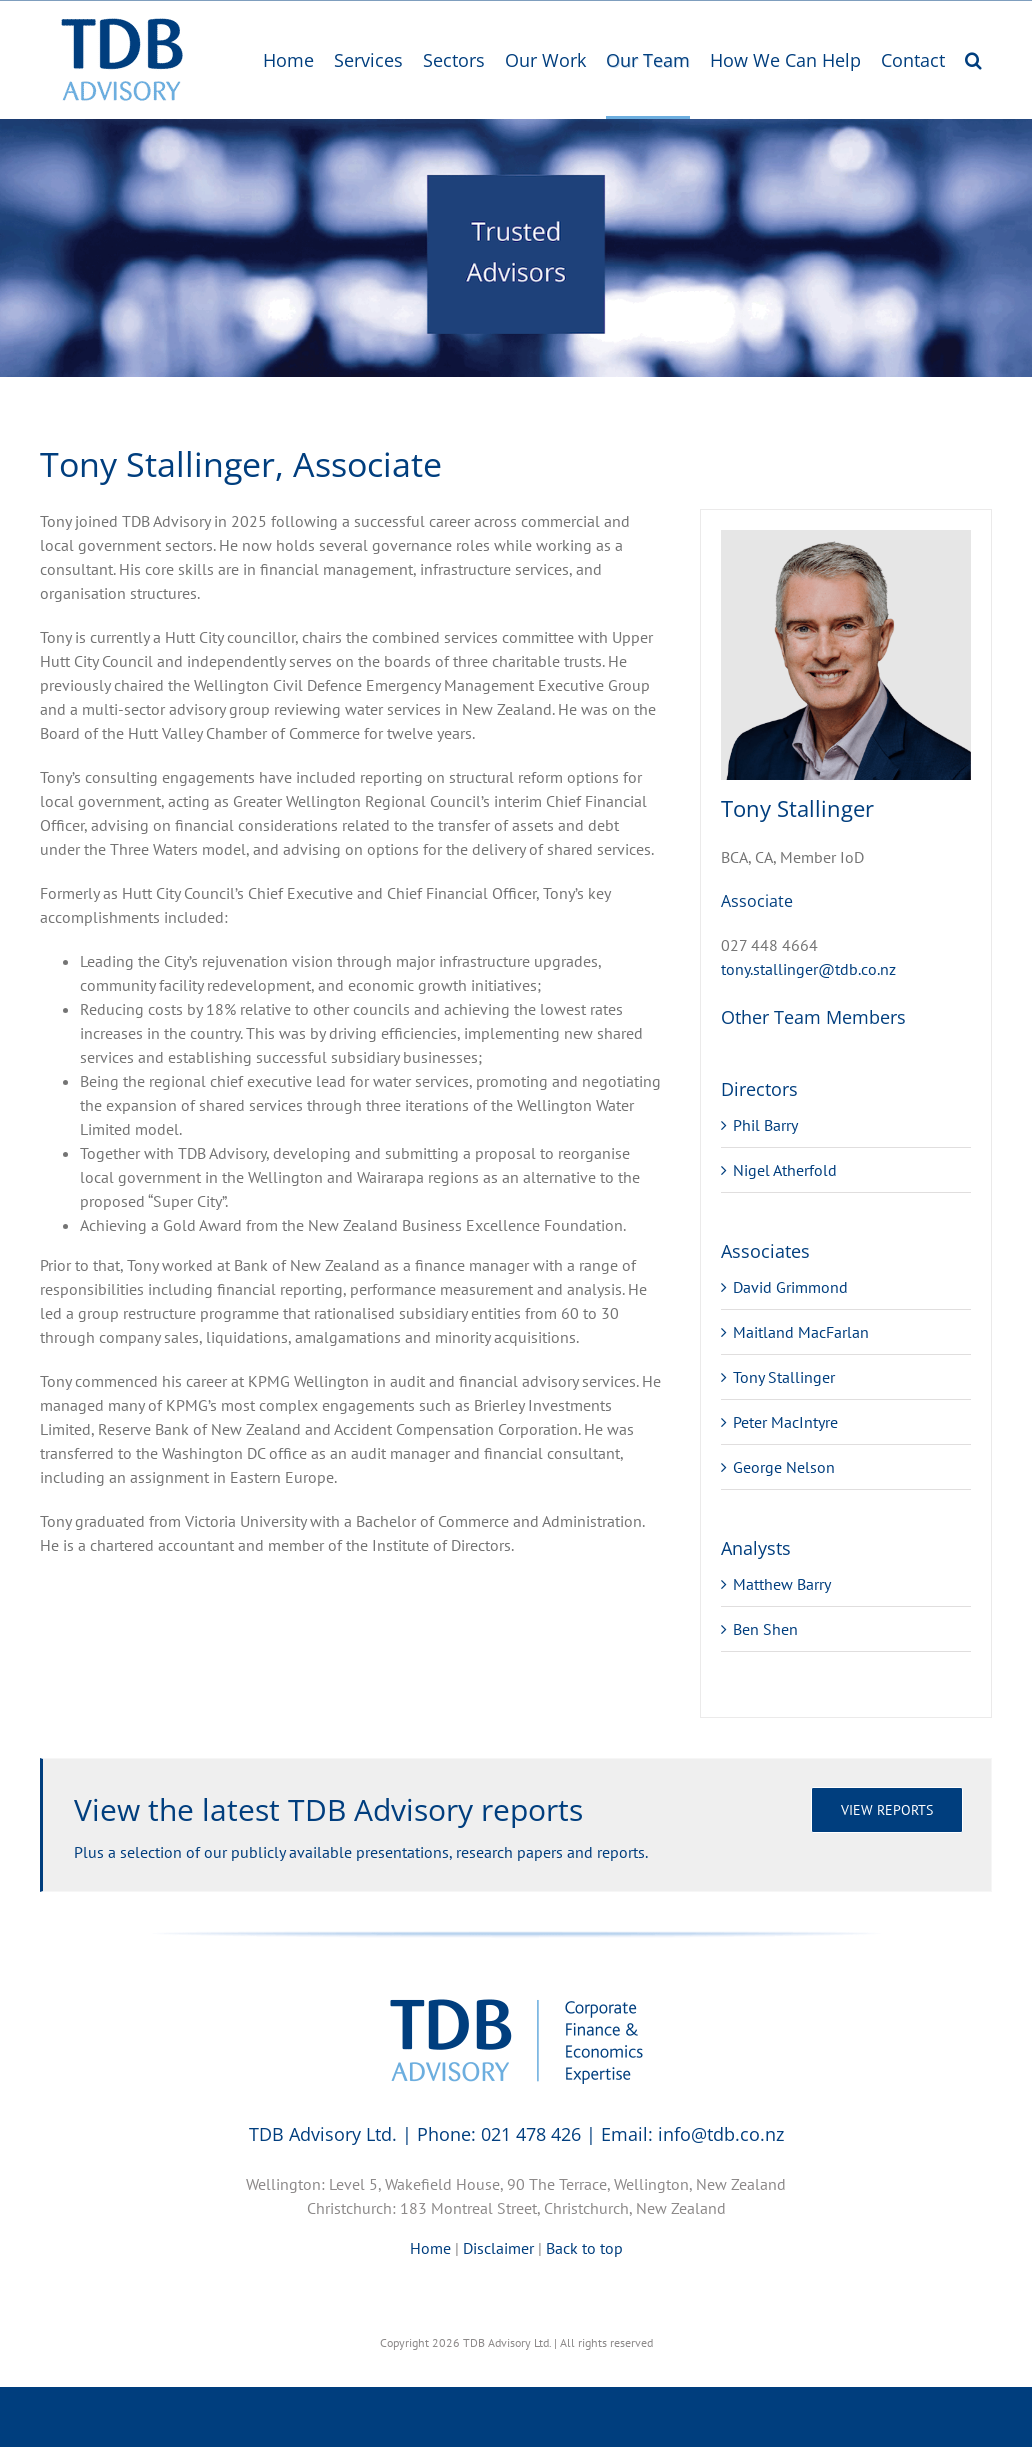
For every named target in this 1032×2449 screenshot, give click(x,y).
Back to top (584, 2248)
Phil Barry (765, 1125)
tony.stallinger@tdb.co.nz (808, 969)
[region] (516, 248)
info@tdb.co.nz (721, 2134)
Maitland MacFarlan (801, 1332)
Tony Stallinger (784, 1377)
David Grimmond (790, 1287)
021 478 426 (531, 2134)
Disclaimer (498, 2248)
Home (430, 2248)
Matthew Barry (782, 1584)
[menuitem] (288, 61)
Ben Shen (765, 1629)
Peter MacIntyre (785, 1422)
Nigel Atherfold (785, 1170)
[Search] (973, 61)
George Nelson (784, 1467)
